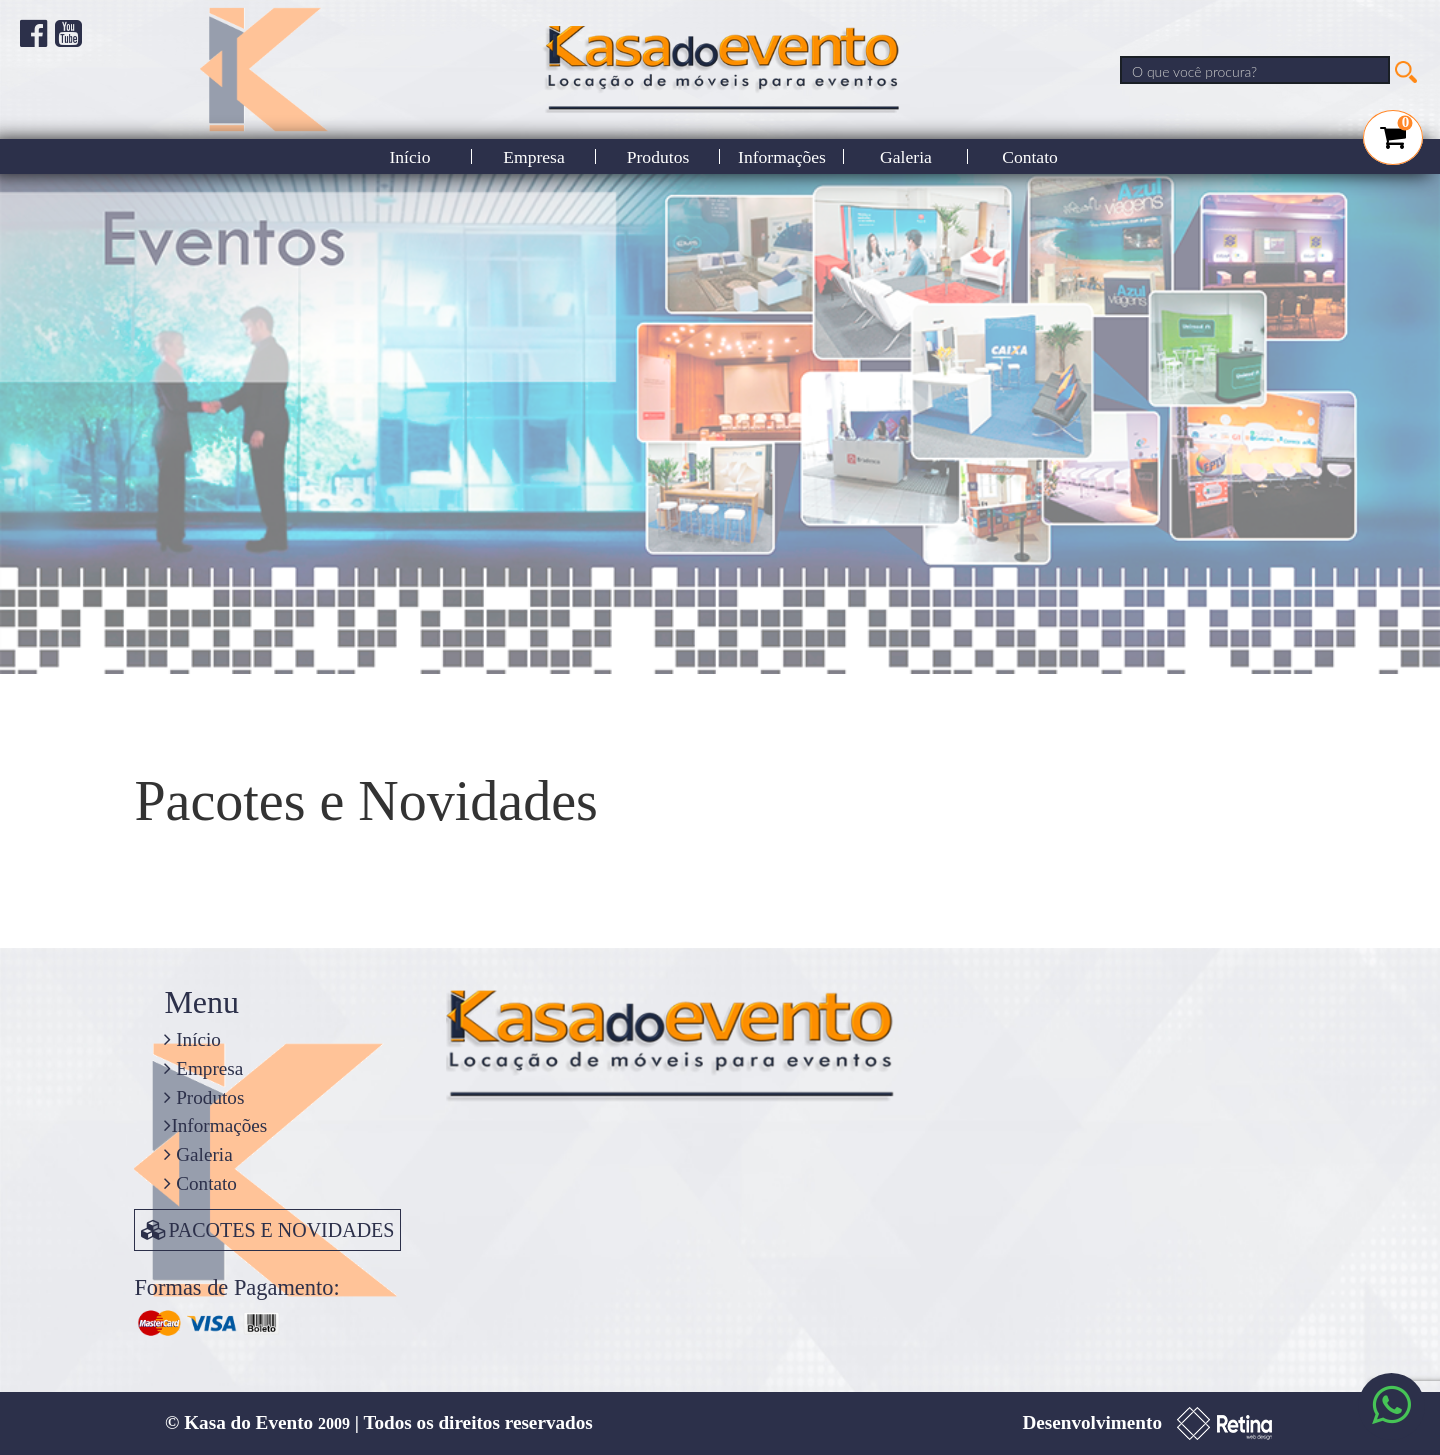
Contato (1030, 157)
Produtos (658, 157)
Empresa (534, 157)
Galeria (906, 157)
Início (409, 157)
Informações (782, 157)
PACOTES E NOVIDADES (267, 1230)
